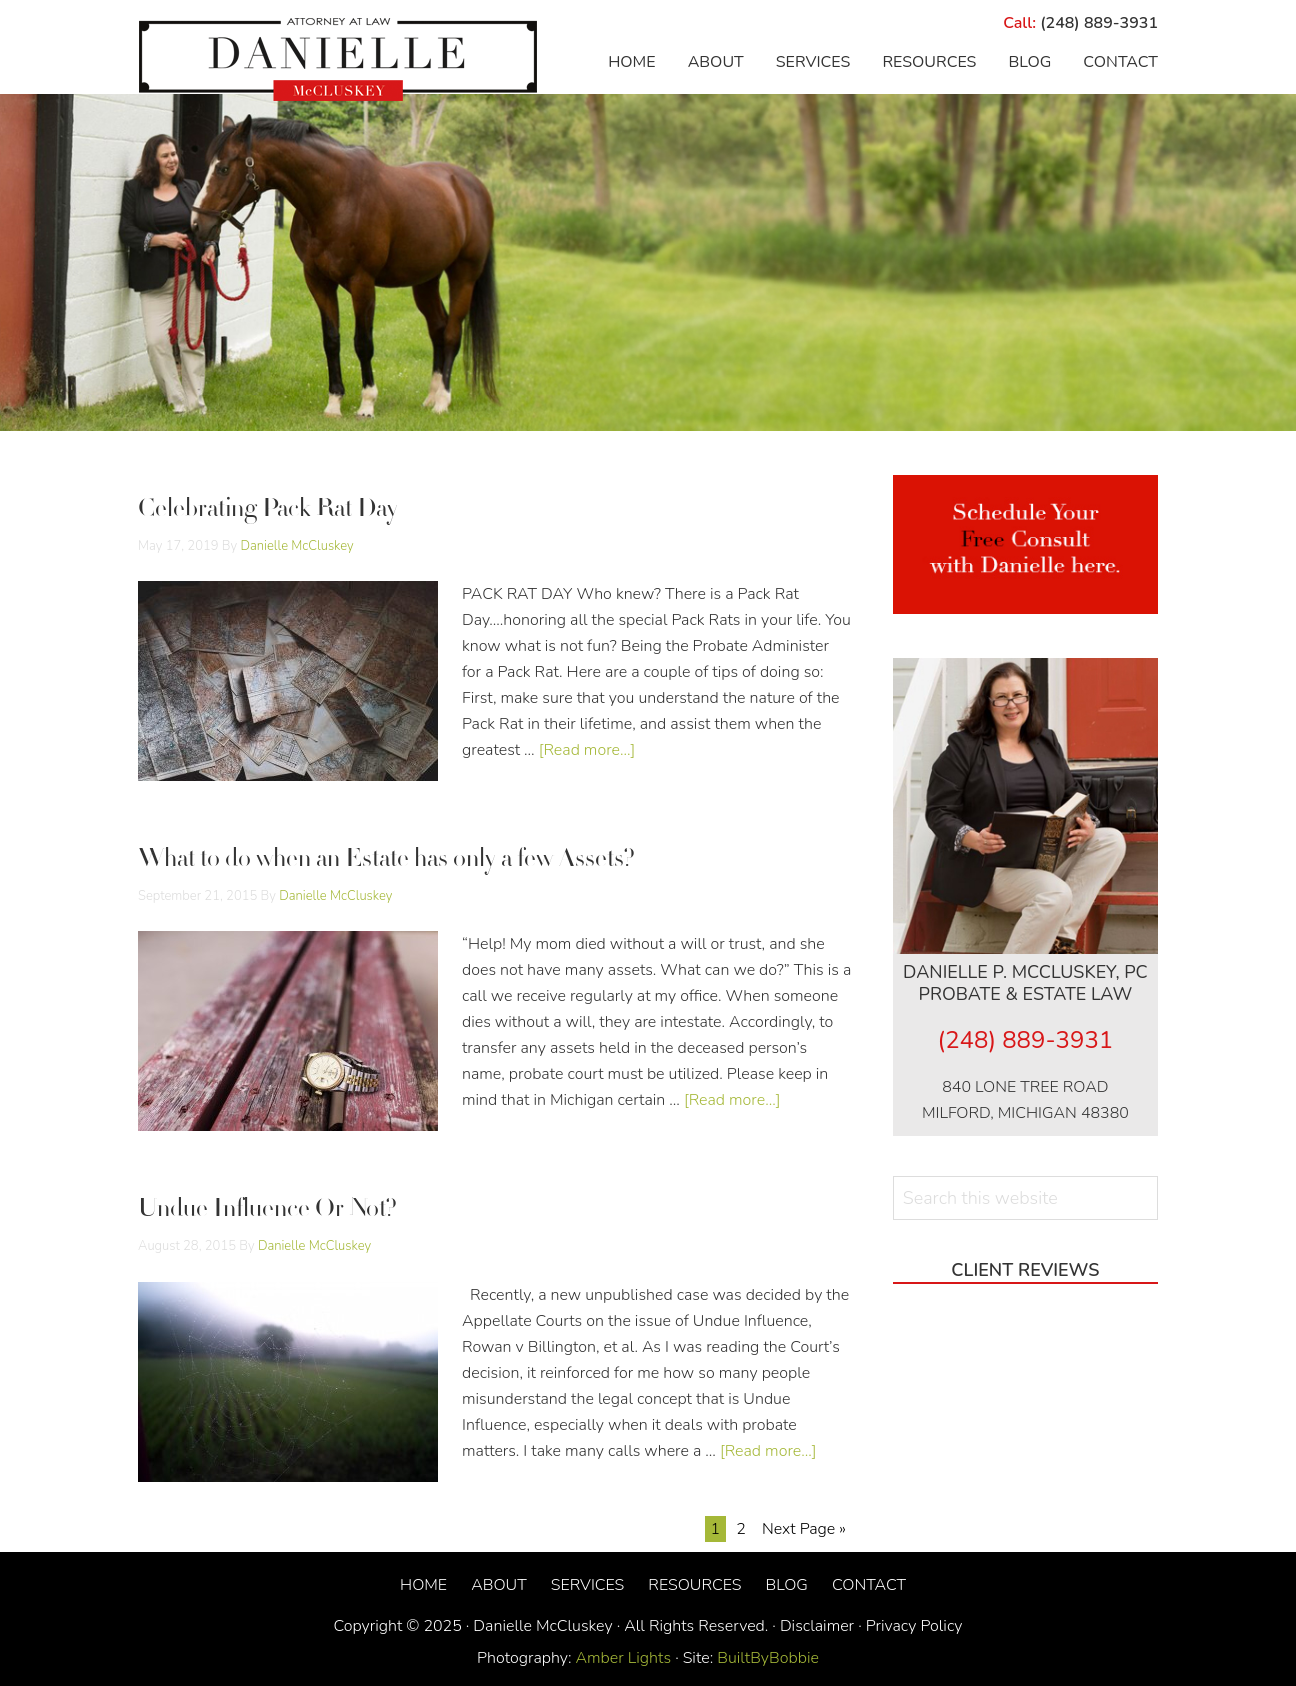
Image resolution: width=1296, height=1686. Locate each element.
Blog (786, 1585)
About (499, 1585)
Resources (694, 1585)
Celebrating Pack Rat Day (268, 510)
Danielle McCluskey (338, 60)
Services (588, 1585)
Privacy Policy (914, 1626)
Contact (869, 1585)
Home (423, 1585)
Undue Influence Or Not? (267, 1210)
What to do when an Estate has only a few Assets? (386, 860)
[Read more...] (587, 750)
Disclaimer (817, 1626)
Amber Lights (624, 1658)
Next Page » (804, 1529)
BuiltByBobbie (766, 1658)
